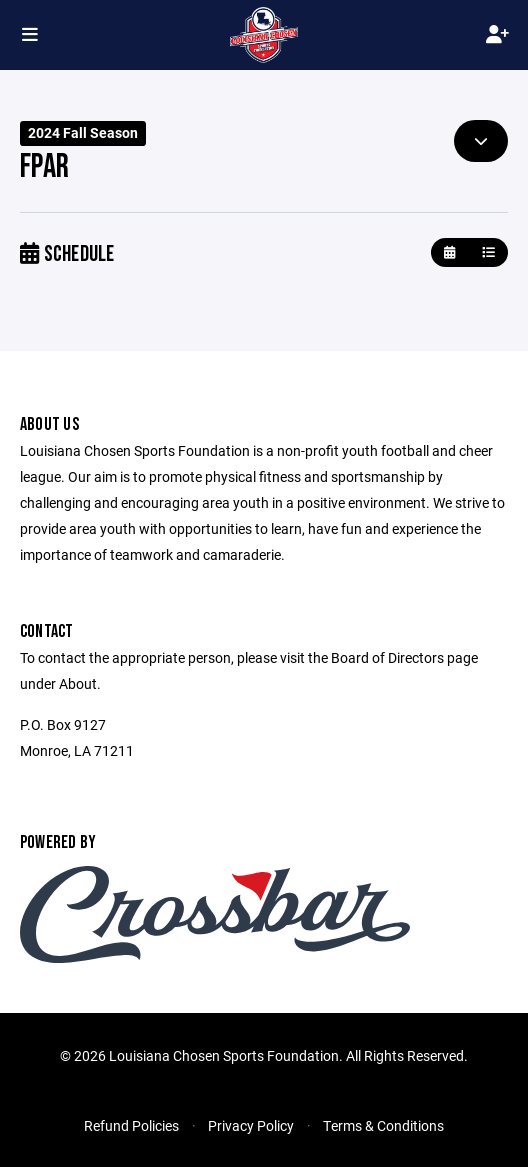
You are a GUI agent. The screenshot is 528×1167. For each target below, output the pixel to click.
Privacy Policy (251, 1125)
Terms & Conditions (383, 1125)
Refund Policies (131, 1125)
